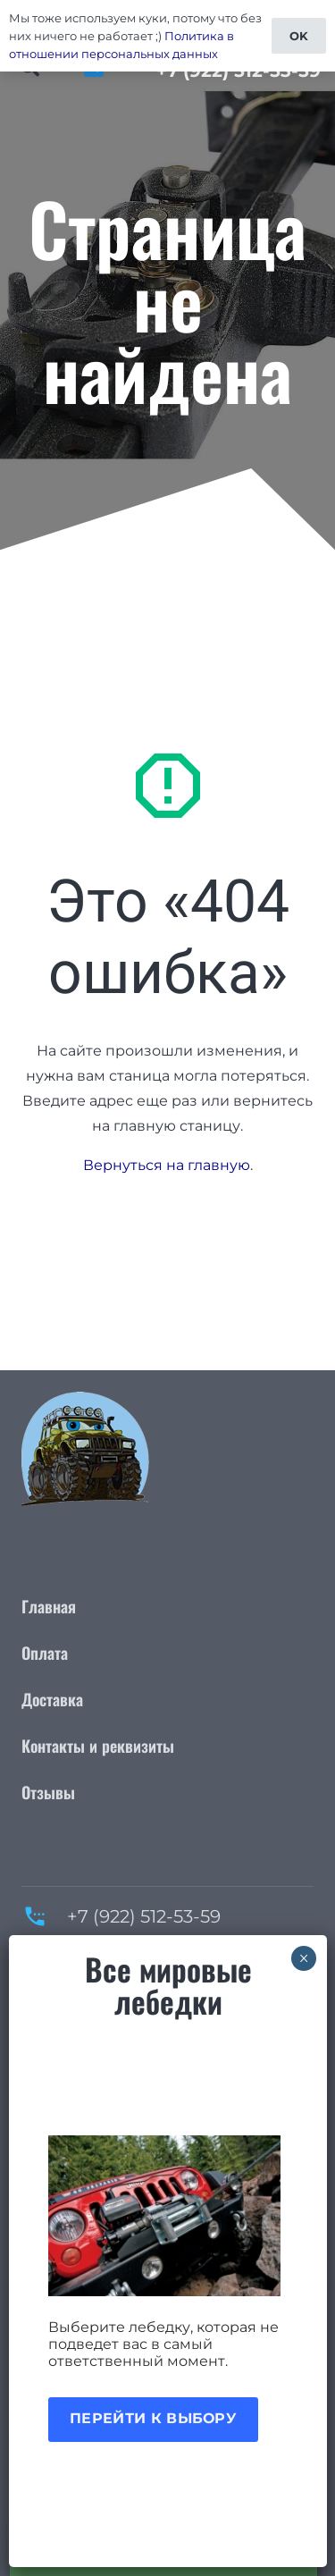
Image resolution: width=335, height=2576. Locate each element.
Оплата (44, 1652)
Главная (48, 1606)
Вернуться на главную (166, 1165)
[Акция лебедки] (168, 2215)
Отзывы (48, 1792)
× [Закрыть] (304, 1958)
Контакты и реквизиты (97, 1745)
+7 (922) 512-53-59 (144, 1916)
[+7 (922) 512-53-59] (44, 1916)
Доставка (52, 1699)
